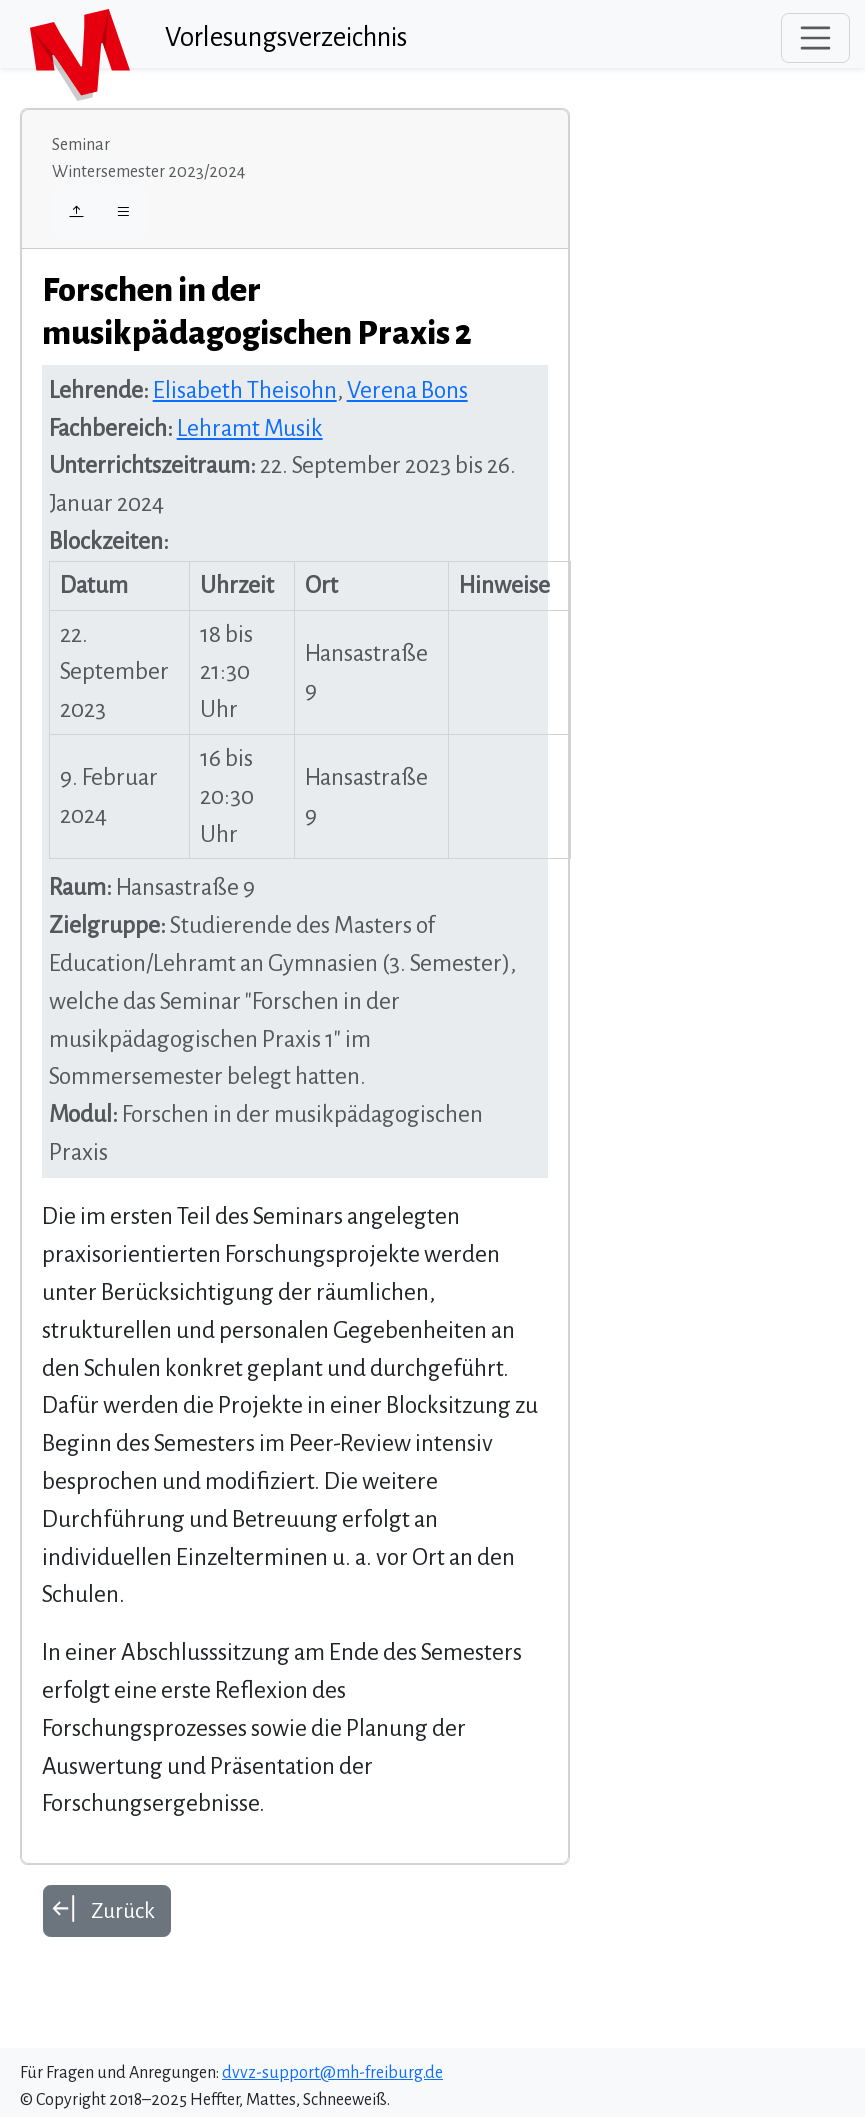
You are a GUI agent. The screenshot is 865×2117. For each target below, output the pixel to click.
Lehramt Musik (250, 428)
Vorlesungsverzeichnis (286, 37)
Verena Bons (407, 390)
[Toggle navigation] (816, 38)
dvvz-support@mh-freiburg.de (332, 2073)
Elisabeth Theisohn (245, 390)
